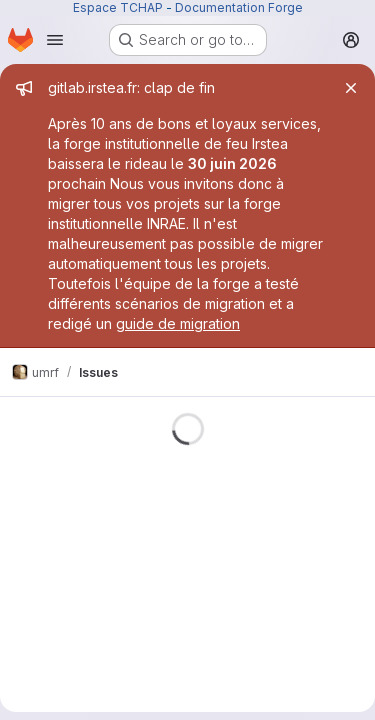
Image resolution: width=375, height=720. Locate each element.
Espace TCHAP (118, 7)
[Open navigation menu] (55, 40)
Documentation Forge (239, 7)
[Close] (351, 88)
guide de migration (178, 323)
